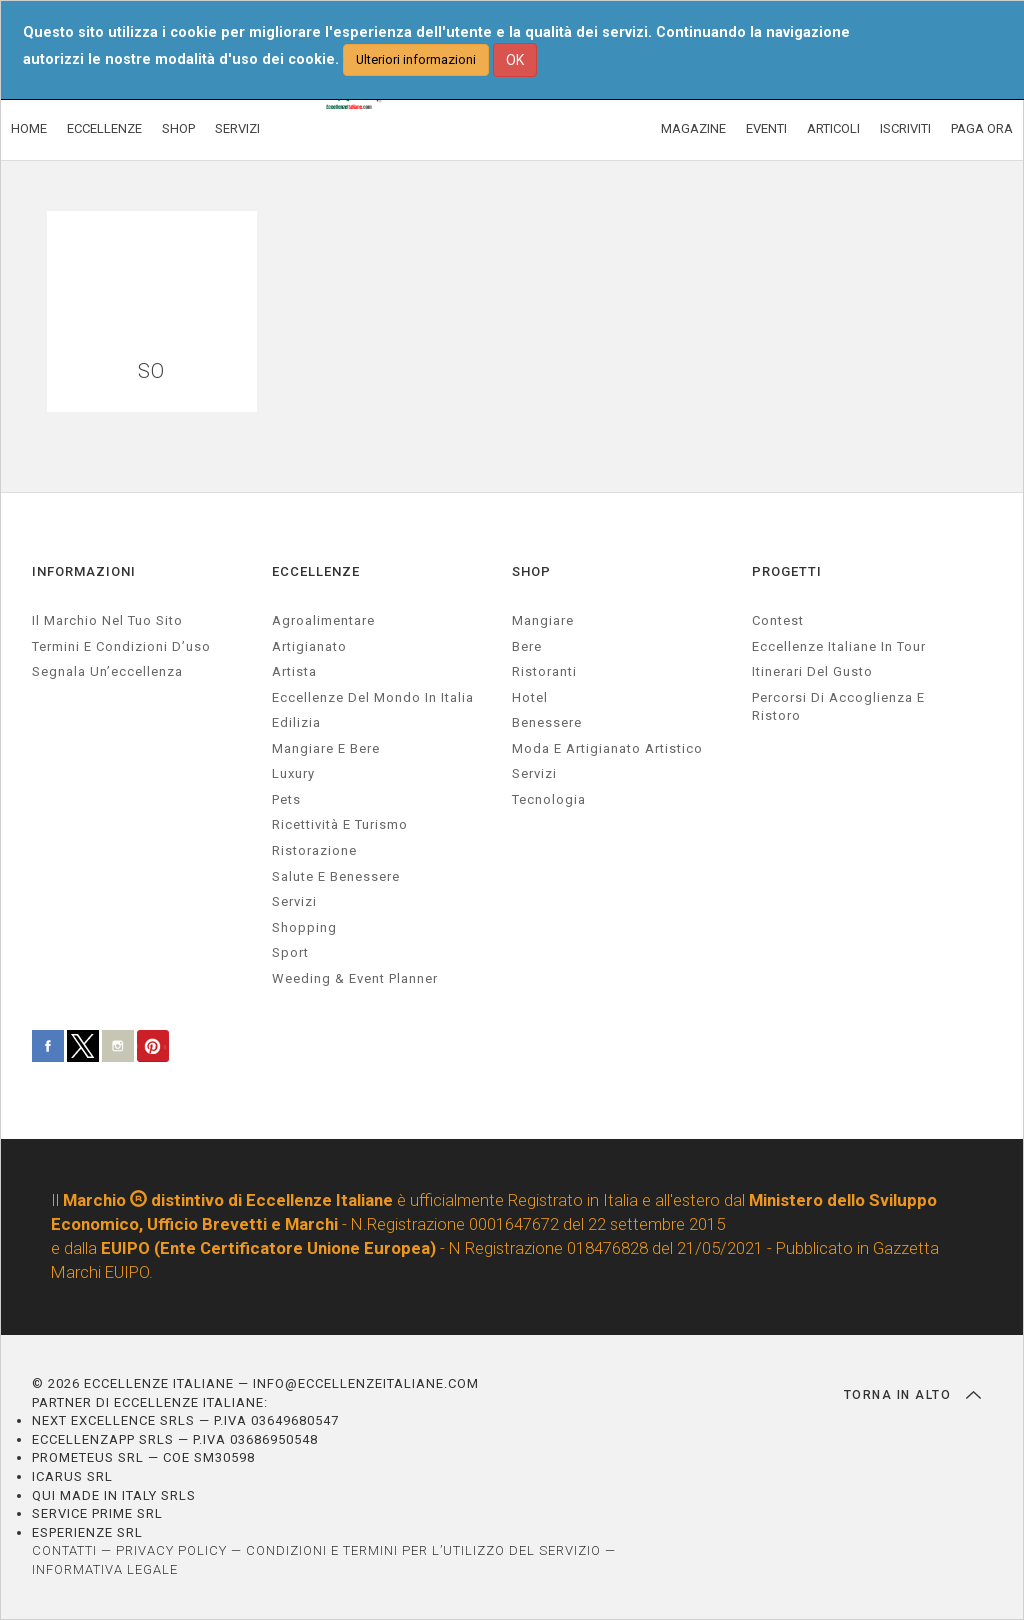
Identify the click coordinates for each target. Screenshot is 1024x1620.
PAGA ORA (982, 128)
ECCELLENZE (104, 128)
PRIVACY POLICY (171, 1550)
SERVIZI (237, 128)
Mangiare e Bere (326, 748)
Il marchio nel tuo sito (107, 620)
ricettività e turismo (340, 824)
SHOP (178, 128)
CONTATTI (64, 1550)
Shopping (304, 927)
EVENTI (766, 128)
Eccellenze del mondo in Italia (373, 697)
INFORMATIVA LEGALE (105, 1569)
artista (294, 671)
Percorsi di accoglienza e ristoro (838, 707)
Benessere (547, 722)
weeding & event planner (355, 978)
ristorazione (314, 850)
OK (515, 60)
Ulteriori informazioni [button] (416, 59)
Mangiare (543, 620)
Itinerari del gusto (812, 671)
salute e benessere (336, 876)
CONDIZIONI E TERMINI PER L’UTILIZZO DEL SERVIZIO (423, 1550)
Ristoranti (544, 671)
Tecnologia (549, 799)
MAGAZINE (693, 128)
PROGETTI (787, 571)
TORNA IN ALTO (912, 1395)
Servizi (534, 773)
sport (290, 952)
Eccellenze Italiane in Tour (839, 646)
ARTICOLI (833, 128)
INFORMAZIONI (84, 571)
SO (151, 371)
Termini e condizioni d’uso (121, 646)
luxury (293, 773)
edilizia (296, 722)
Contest (778, 620)
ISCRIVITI (905, 128)
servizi (294, 901)
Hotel (530, 697)
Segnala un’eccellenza (107, 671)
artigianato (309, 646)
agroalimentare (323, 620)
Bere (527, 646)
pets (286, 799)
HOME (29, 128)
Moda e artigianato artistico (607, 748)
